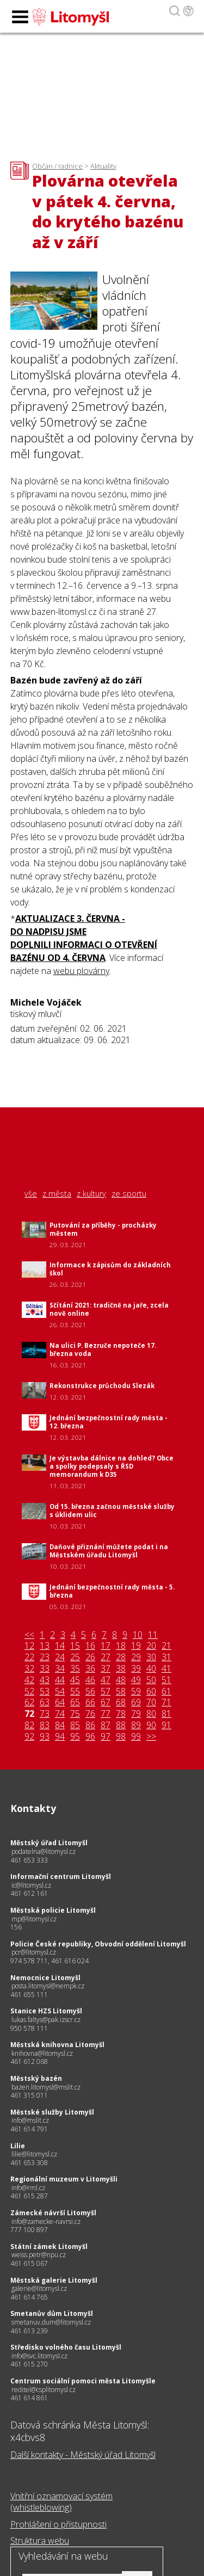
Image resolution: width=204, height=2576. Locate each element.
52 (29, 1691)
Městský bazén (36, 2078)
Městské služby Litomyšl (52, 2112)
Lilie (17, 2145)
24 (60, 1657)
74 (60, 1714)
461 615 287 (29, 2196)
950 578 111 (29, 2028)
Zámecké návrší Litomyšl (53, 2212)
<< (29, 1635)
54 (60, 1691)
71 (166, 1702)
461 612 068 (29, 2061)
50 (151, 1680)
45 (75, 1680)
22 (29, 1657)
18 (121, 1645)
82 (29, 1725)
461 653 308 (29, 2162)
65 (75, 1702)
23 (45, 1657)
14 (60, 1645)
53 (45, 1691)
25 (75, 1657)
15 (75, 1645)
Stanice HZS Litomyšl (46, 2011)
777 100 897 (29, 2229)
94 (60, 1736)
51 (166, 1680)
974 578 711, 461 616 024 (49, 1960)
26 (90, 1657)
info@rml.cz (28, 2187)
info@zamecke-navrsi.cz (46, 2221)
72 (29, 1714)
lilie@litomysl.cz (34, 2154)
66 (90, 1702)
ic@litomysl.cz (31, 1885)
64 (60, 1702)
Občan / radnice (57, 166)
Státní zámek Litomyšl (49, 2246)
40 (151, 1668)
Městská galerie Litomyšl (53, 2280)
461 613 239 (29, 2330)
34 (60, 1668)
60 (151, 1691)
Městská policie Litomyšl (53, 1910)
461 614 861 (29, 2397)
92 (29, 1736)
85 (75, 1725)
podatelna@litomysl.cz (43, 1851)
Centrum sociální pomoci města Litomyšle (83, 2381)
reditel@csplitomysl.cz (43, 2389)
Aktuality (103, 166)
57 (105, 1691)
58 (121, 1691)
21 (166, 1645)
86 (90, 1725)
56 (90, 1691)
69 (136, 1702)
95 (75, 1736)
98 (121, 1736)
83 (45, 1725)
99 (136, 1736)
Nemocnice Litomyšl (45, 1977)
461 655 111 (29, 1994)
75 (75, 1714)
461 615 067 (29, 2263)
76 (90, 1714)
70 (151, 1702)
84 (60, 1725)
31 (166, 1657)
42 (29, 1680)
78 (121, 1714)
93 (45, 1736)
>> (151, 1736)
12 (29, 1645)
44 (60, 1680)
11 (153, 1635)
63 (45, 1702)
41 (166, 1668)
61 (166, 1691)
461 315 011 (29, 2095)
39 (136, 1668)
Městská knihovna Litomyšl (57, 2044)
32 (29, 1668)
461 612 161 (29, 1893)
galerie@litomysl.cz (39, 2288)
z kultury (91, 1194)
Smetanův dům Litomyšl (51, 2313)
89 (136, 1725)
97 (105, 1736)
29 (136, 1657)
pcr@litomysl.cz (33, 1952)
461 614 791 (29, 2129)
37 (105, 1668)
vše (30, 1194)
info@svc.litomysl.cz (39, 2356)
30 (151, 1657)
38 (121, 1668)
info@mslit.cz (30, 2120)
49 (136, 1680)
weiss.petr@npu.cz (38, 2254)
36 (90, 1668)
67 (105, 1702)
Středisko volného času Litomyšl (65, 2347)
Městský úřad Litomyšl (49, 1842)
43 (45, 1680)
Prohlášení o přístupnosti (58, 2524)
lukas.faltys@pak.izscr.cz (46, 2019)
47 (105, 1680)
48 (121, 1680)
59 (136, 1691)
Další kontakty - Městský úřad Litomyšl (83, 2455)
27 (105, 1657)
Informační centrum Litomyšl (60, 1876)
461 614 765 (29, 2297)
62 (29, 1702)
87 (105, 1725)
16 (90, 1645)
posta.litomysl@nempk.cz (47, 1985)
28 (121, 1657)
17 (105, 1645)
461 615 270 (29, 2364)
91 (166, 1725)
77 (105, 1714)
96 (90, 1736)
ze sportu (129, 1194)
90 (151, 1725)
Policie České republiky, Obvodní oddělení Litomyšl (98, 1944)
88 (121, 1725)
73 (45, 1714)
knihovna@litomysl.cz (42, 2053)
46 (90, 1680)
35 (75, 1668)
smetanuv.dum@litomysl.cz (51, 2322)
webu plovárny (81, 971)
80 (151, 1714)
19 (136, 1645)
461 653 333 (29, 1860)
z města (56, 1194)
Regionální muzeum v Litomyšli (64, 2179)
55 (75, 1691)
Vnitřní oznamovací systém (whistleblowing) (61, 2501)
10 (138, 1635)
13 (45, 1645)
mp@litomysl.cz (34, 1919)
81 (166, 1714)
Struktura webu (39, 2541)
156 (16, 1927)
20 (151, 1645)
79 (136, 1714)
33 (45, 1668)
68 (121, 1702)
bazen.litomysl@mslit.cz (46, 2087)
